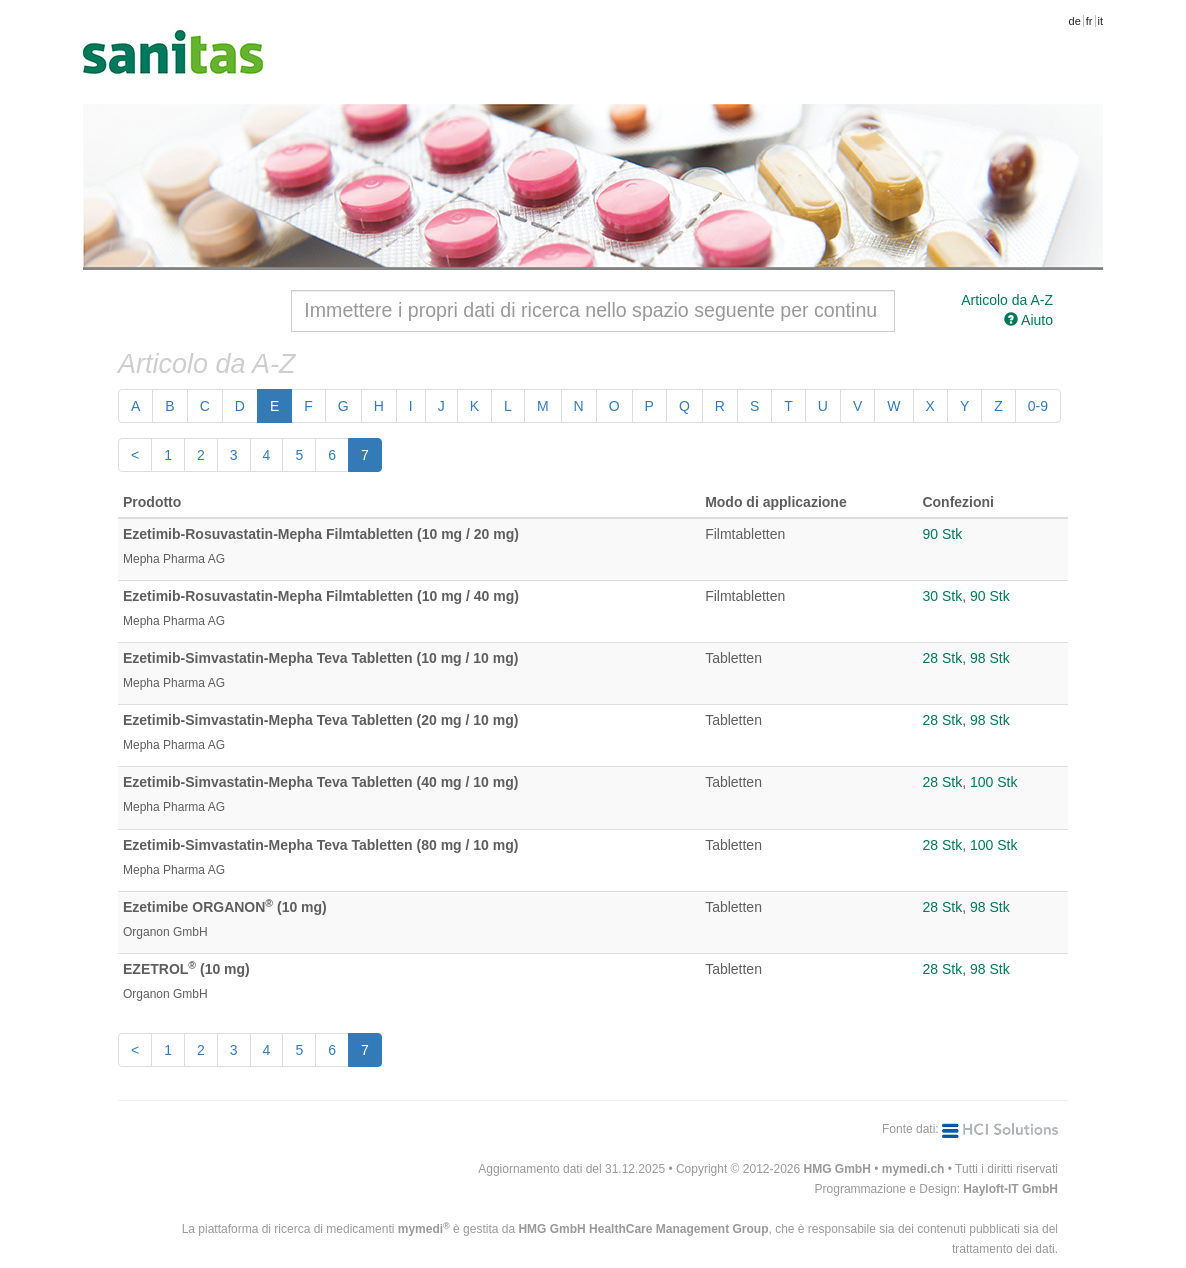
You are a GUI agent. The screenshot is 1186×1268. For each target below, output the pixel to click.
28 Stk (942, 658)
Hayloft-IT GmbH (1010, 1189)
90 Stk (942, 534)
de (1075, 21)
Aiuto (1028, 320)
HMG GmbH (837, 1169)
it (1101, 21)
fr (1089, 21)
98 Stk (990, 658)
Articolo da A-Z (1007, 300)
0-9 (1038, 406)
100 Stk (993, 782)
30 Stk (942, 596)
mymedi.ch (913, 1169)
